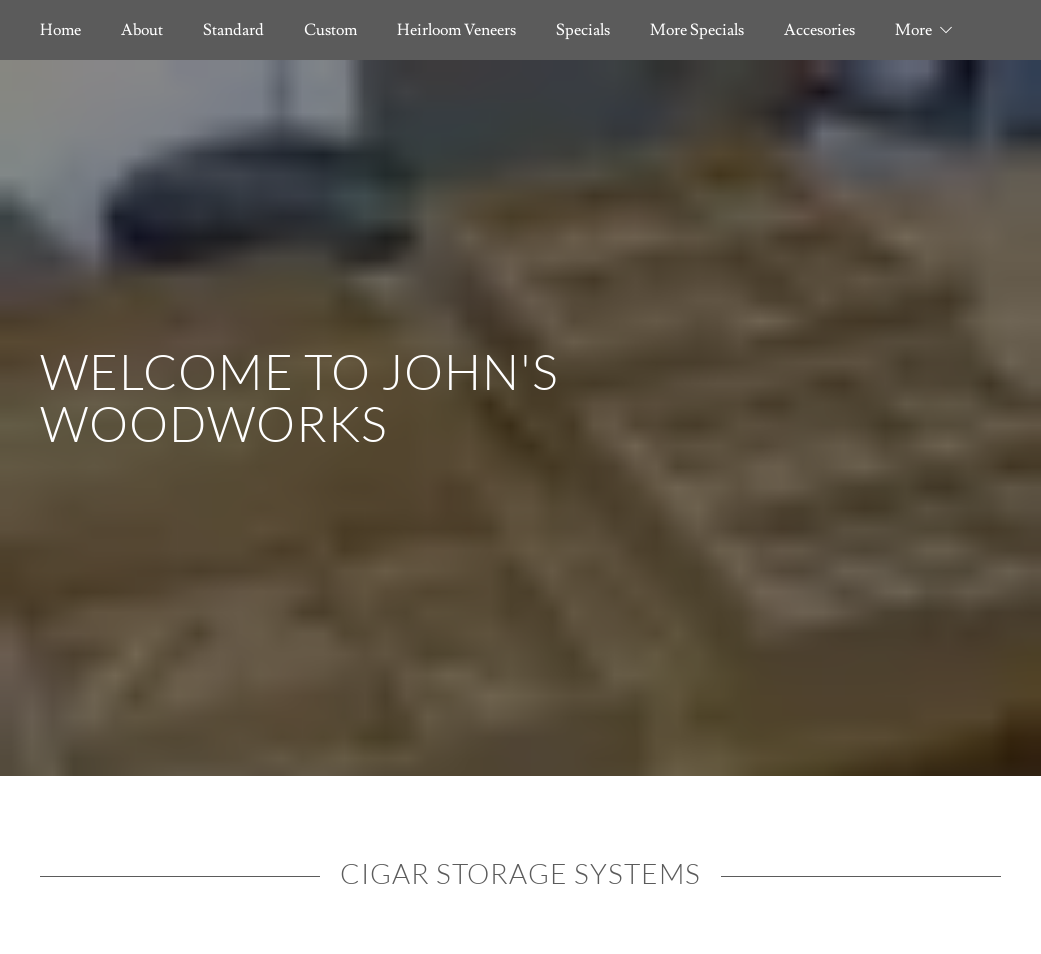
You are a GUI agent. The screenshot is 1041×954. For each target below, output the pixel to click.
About (142, 30)
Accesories (819, 30)
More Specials (697, 30)
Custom (330, 30)
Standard (233, 30)
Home (60, 30)
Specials (583, 30)
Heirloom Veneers (456, 30)
